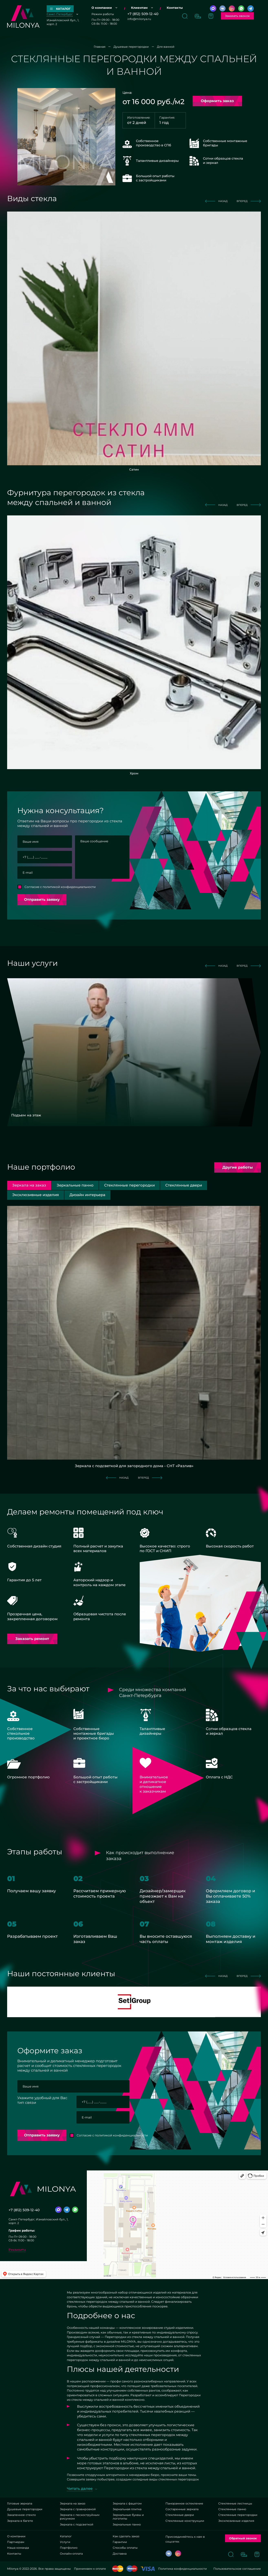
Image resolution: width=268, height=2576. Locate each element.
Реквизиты (17, 2250)
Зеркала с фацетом (127, 2503)
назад (216, 201)
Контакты (175, 25)
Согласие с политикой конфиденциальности (60, 887)
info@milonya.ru (139, 12)
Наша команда (18, 2548)
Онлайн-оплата (71, 2553)
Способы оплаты (125, 2548)
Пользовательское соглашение (237, 2568)
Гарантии (120, 2542)
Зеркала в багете (20, 2521)
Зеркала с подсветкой (76, 2524)
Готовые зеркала (19, 2503)
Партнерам (15, 2542)
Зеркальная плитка (127, 2509)
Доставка (120, 2553)
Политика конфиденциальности (182, 2568)
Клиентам (139, 25)
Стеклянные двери (179, 2515)
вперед (249, 201)
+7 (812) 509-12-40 (142, 7)
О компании (102, 25)
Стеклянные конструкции (184, 2521)
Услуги (65, 2542)
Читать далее (80, 2488)
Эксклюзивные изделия (236, 2521)
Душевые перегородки (24, 2509)
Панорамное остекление (184, 2503)
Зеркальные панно (127, 2524)
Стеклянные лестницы (235, 2503)
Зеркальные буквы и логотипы (128, 2516)
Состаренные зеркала (182, 2509)
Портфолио (68, 2548)
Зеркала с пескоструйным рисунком (79, 2516)
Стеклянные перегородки (237, 2515)
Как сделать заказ (126, 2536)
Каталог (66, 2536)
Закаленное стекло (21, 2515)
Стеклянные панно (232, 2509)
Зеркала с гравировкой (78, 2509)
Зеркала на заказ (72, 2503)
